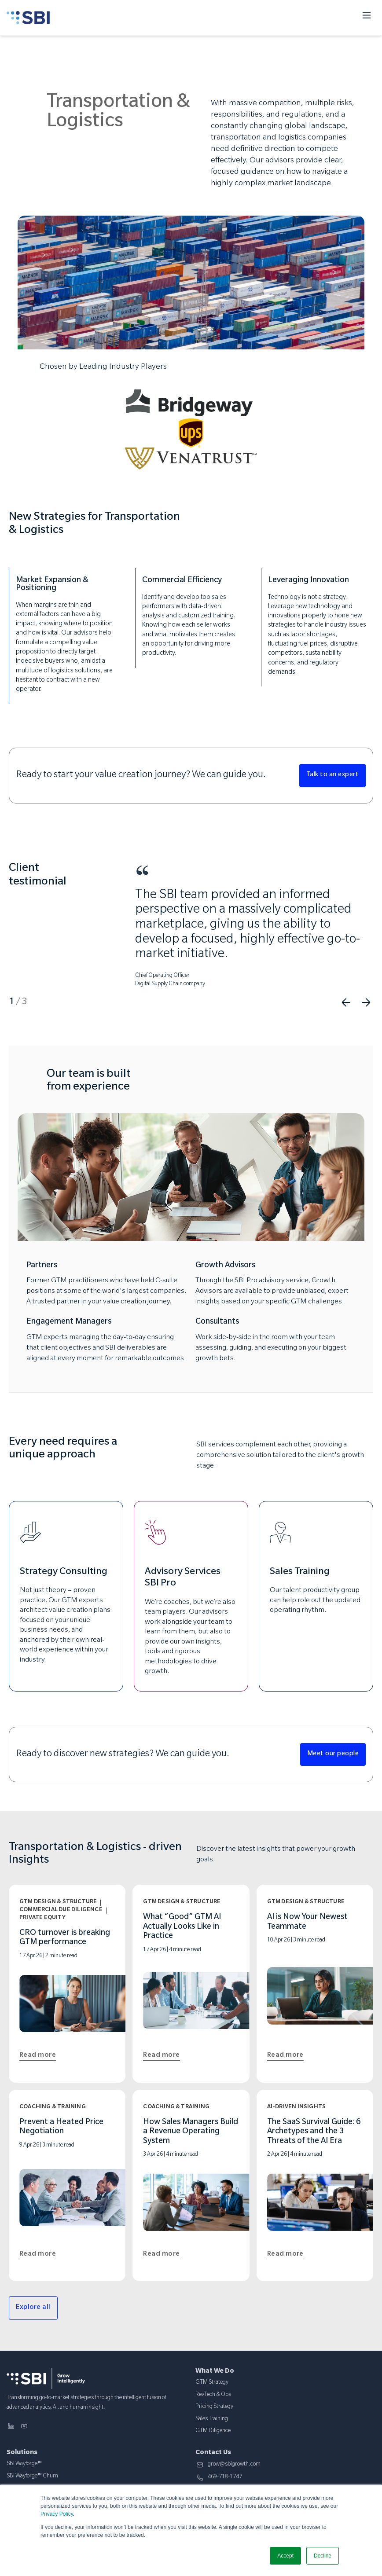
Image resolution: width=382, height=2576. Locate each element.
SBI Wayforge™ (24, 2464)
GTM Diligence (213, 2431)
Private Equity (42, 1918)
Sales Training (211, 2419)
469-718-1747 (225, 2478)
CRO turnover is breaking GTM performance (64, 1938)
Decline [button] (322, 2556)
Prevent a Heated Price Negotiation (61, 2127)
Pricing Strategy (214, 2407)
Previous (346, 1002)
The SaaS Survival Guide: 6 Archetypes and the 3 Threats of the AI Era (313, 2132)
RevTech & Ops (213, 2395)
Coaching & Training (52, 2107)
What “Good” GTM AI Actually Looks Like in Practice (182, 1927)
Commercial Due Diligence (61, 1910)
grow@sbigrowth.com (234, 2465)
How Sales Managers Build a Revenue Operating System (190, 2132)
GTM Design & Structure (58, 1902)
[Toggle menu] (366, 17)
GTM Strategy (211, 2383)
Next (366, 1002)
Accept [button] (285, 2556)
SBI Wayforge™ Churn (32, 2476)
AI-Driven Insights (296, 2107)
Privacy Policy (56, 2514)
